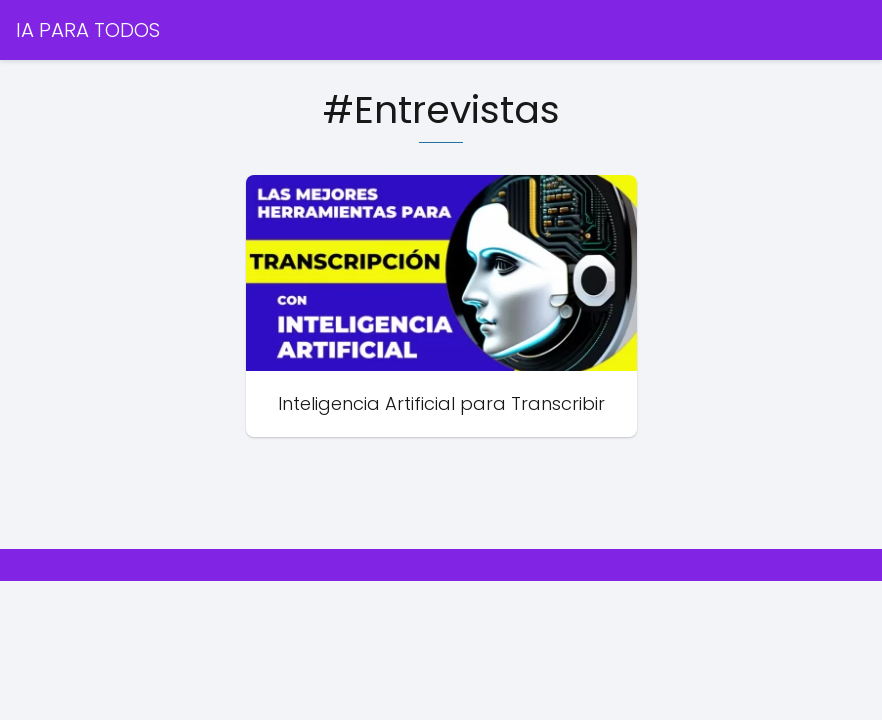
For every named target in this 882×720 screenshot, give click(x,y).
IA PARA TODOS (88, 30)
